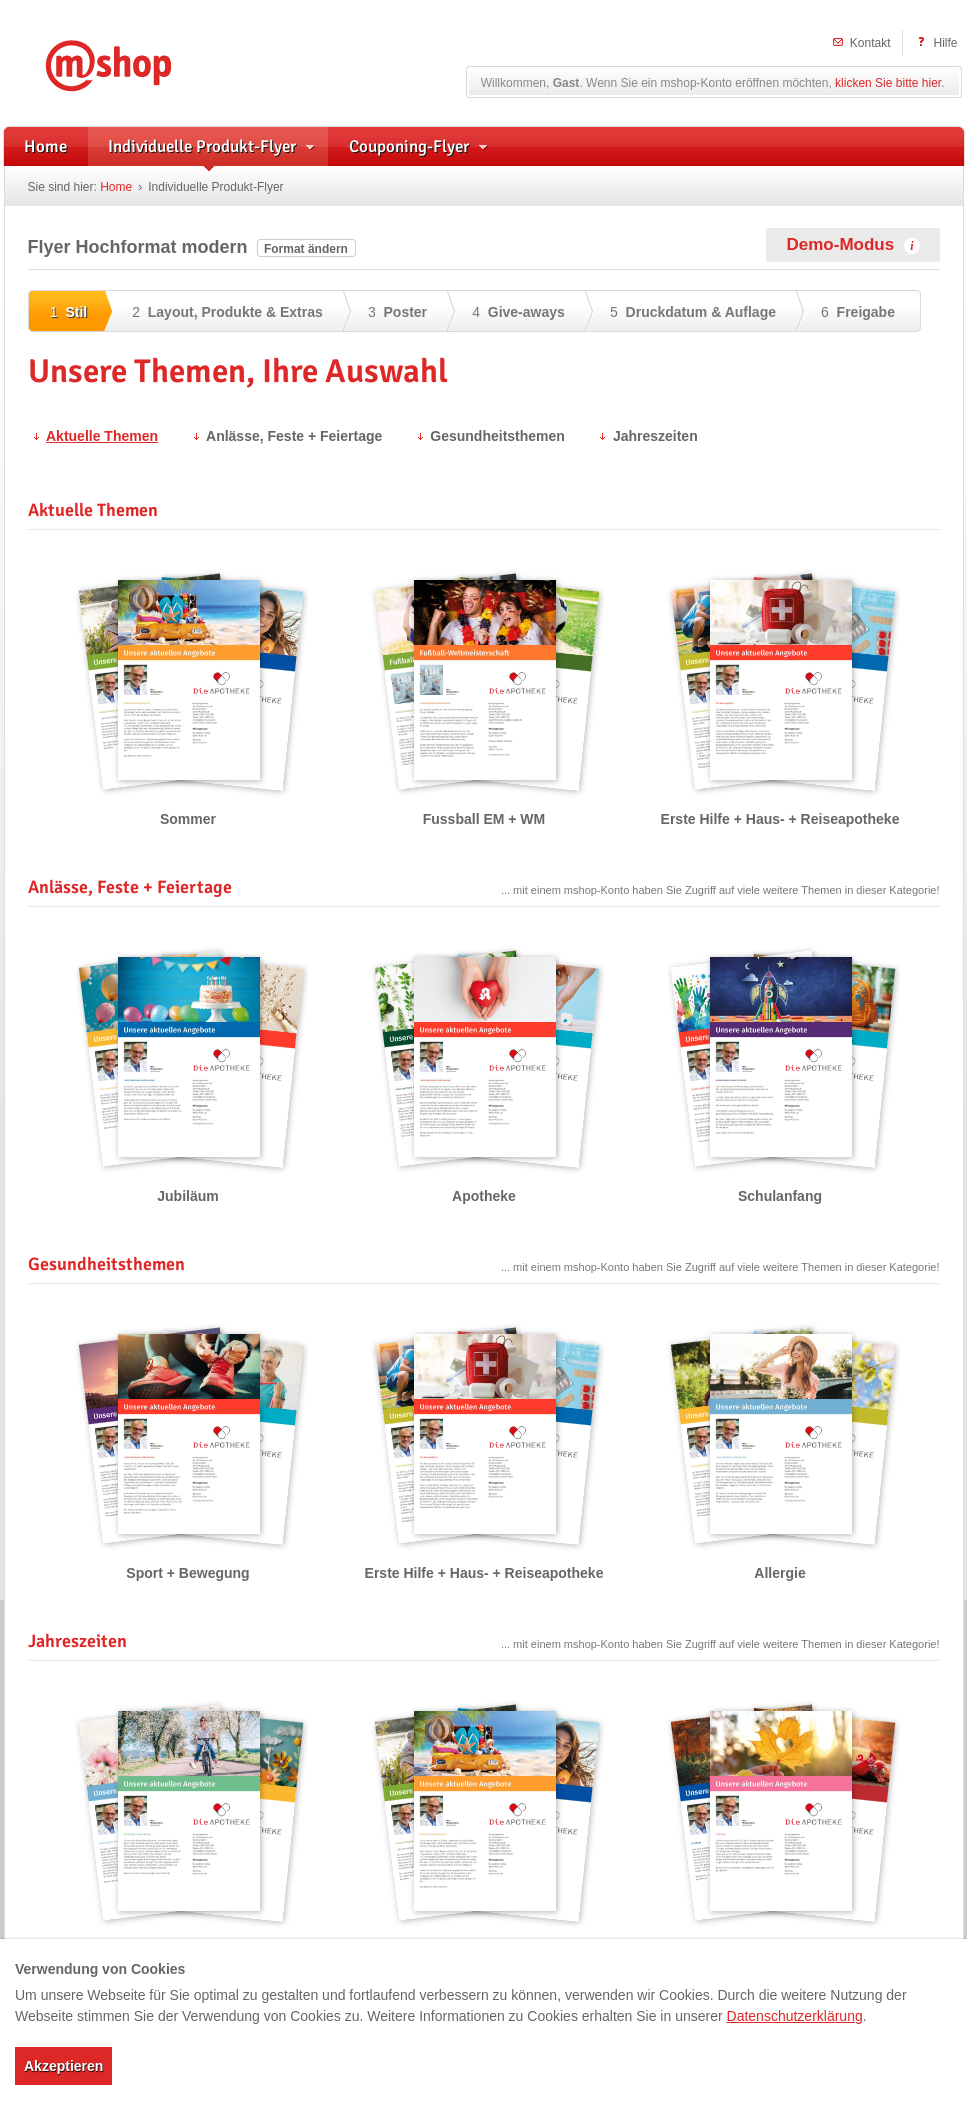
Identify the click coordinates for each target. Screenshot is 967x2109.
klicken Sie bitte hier (888, 83)
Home (116, 187)
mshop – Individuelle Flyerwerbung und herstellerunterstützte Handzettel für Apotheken (138, 62)
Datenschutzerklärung (795, 2016)
